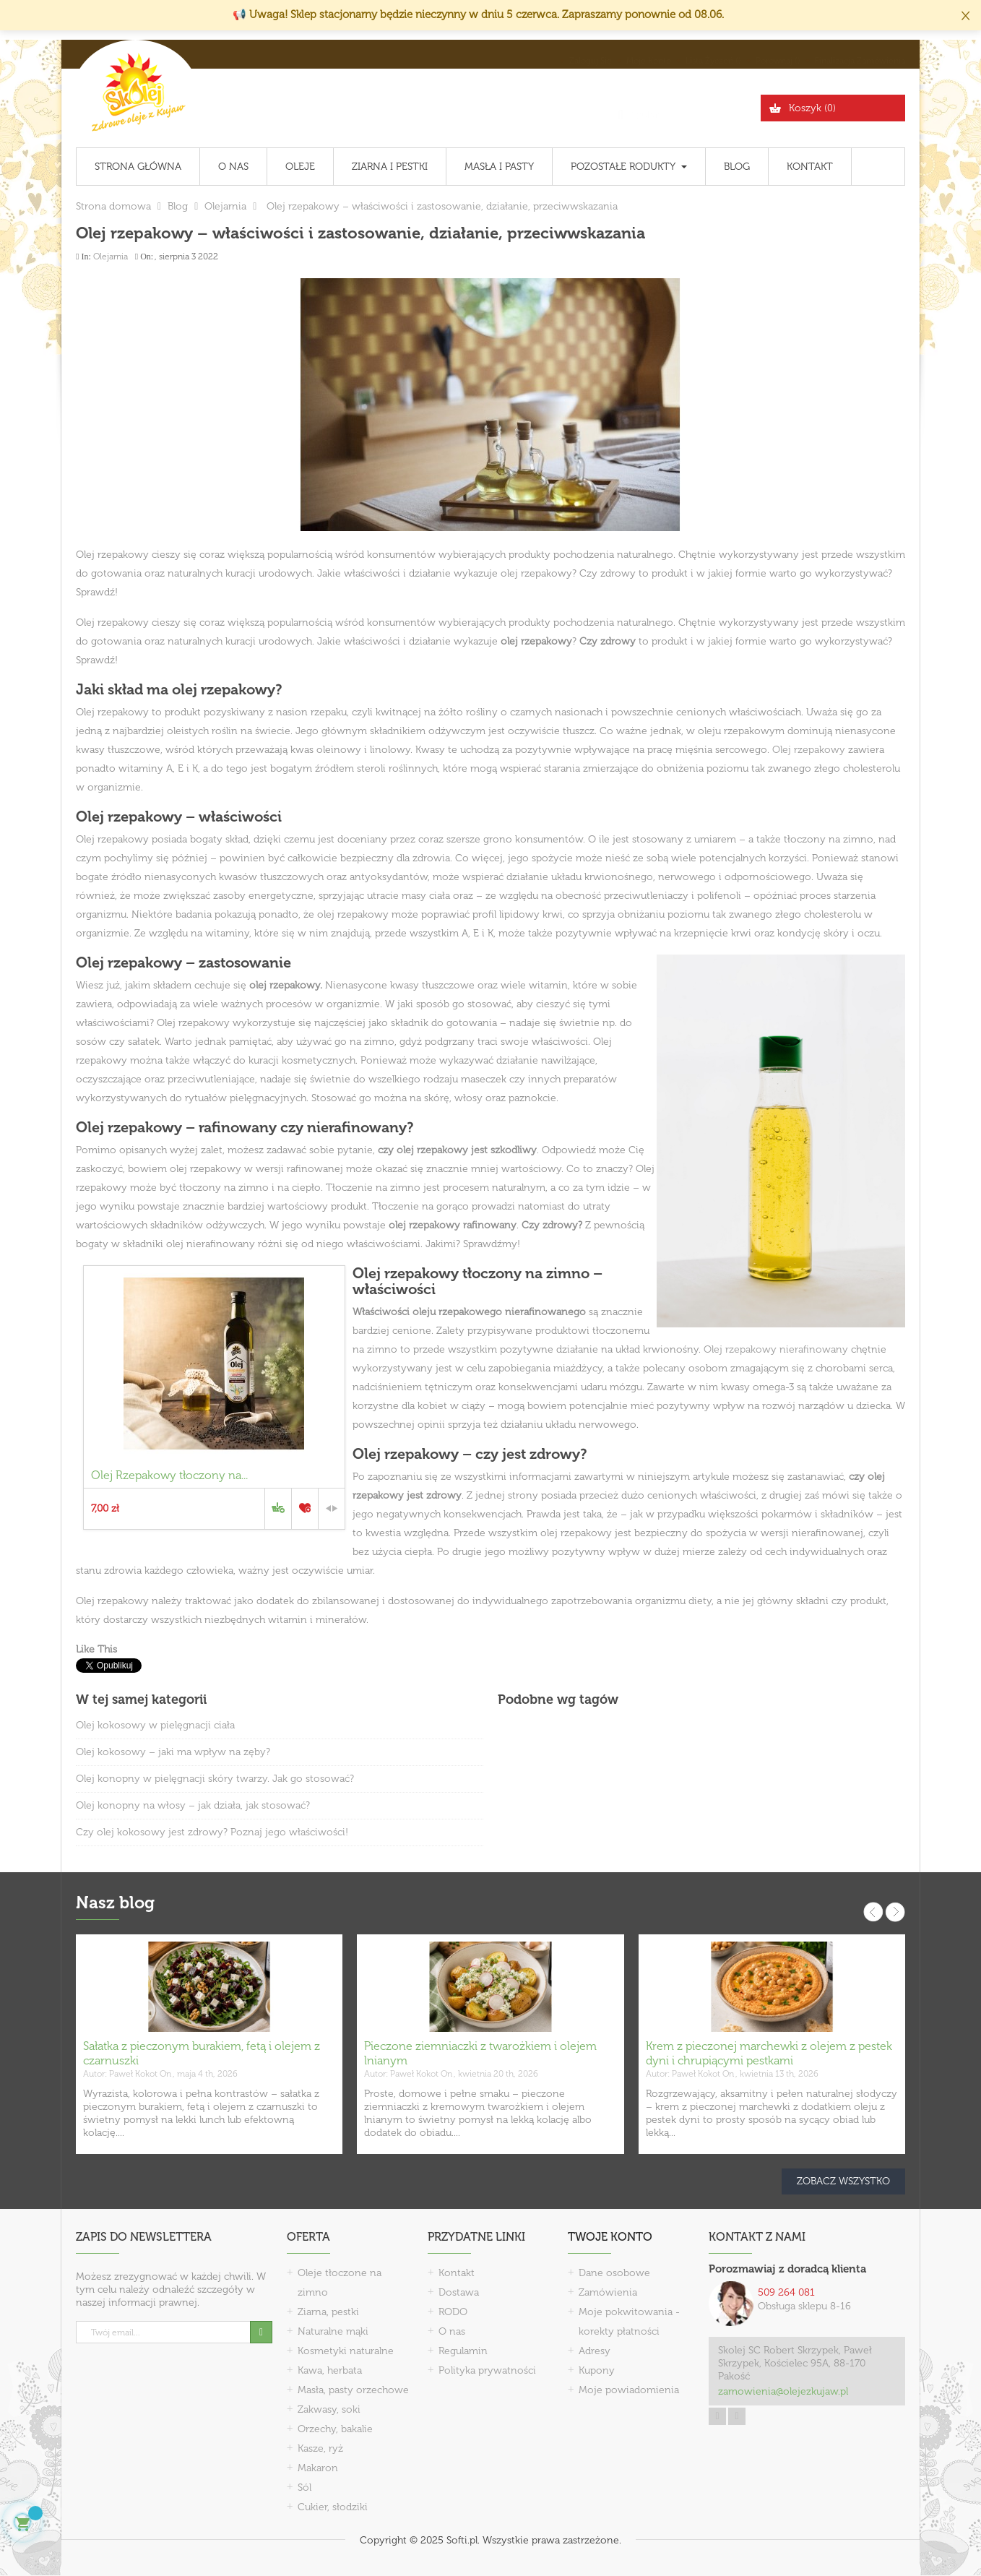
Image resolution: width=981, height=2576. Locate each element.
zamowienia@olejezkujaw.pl (783, 2391)
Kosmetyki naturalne (346, 2351)
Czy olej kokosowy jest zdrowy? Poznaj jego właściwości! (212, 1832)
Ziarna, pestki (328, 2312)
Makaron (318, 2468)
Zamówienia (608, 2292)
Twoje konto (610, 2237)
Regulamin (463, 2351)
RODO (452, 2312)
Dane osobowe (614, 2273)
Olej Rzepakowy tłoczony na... (169, 1475)
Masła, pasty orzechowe (353, 2390)
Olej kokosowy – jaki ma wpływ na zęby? (173, 1752)
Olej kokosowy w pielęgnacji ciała (155, 1725)
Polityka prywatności (487, 2370)
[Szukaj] (685, 108)
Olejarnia (110, 256)
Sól (304, 2487)
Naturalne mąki (333, 2331)
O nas (451, 2331)
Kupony (597, 2370)
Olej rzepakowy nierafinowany (776, 1349)
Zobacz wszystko (843, 2181)
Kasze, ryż (320, 2448)
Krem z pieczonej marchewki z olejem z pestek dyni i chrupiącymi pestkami (769, 2053)
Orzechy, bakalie (335, 2429)
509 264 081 (786, 2292)
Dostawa (458, 2292)
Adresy (594, 2351)
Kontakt (456, 2273)
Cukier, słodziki (333, 2507)
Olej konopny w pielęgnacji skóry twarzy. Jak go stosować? (215, 1778)
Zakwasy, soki (329, 2409)
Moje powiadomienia (629, 2390)
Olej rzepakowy (808, 750)
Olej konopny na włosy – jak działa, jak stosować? (193, 1805)
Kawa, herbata (330, 2370)
